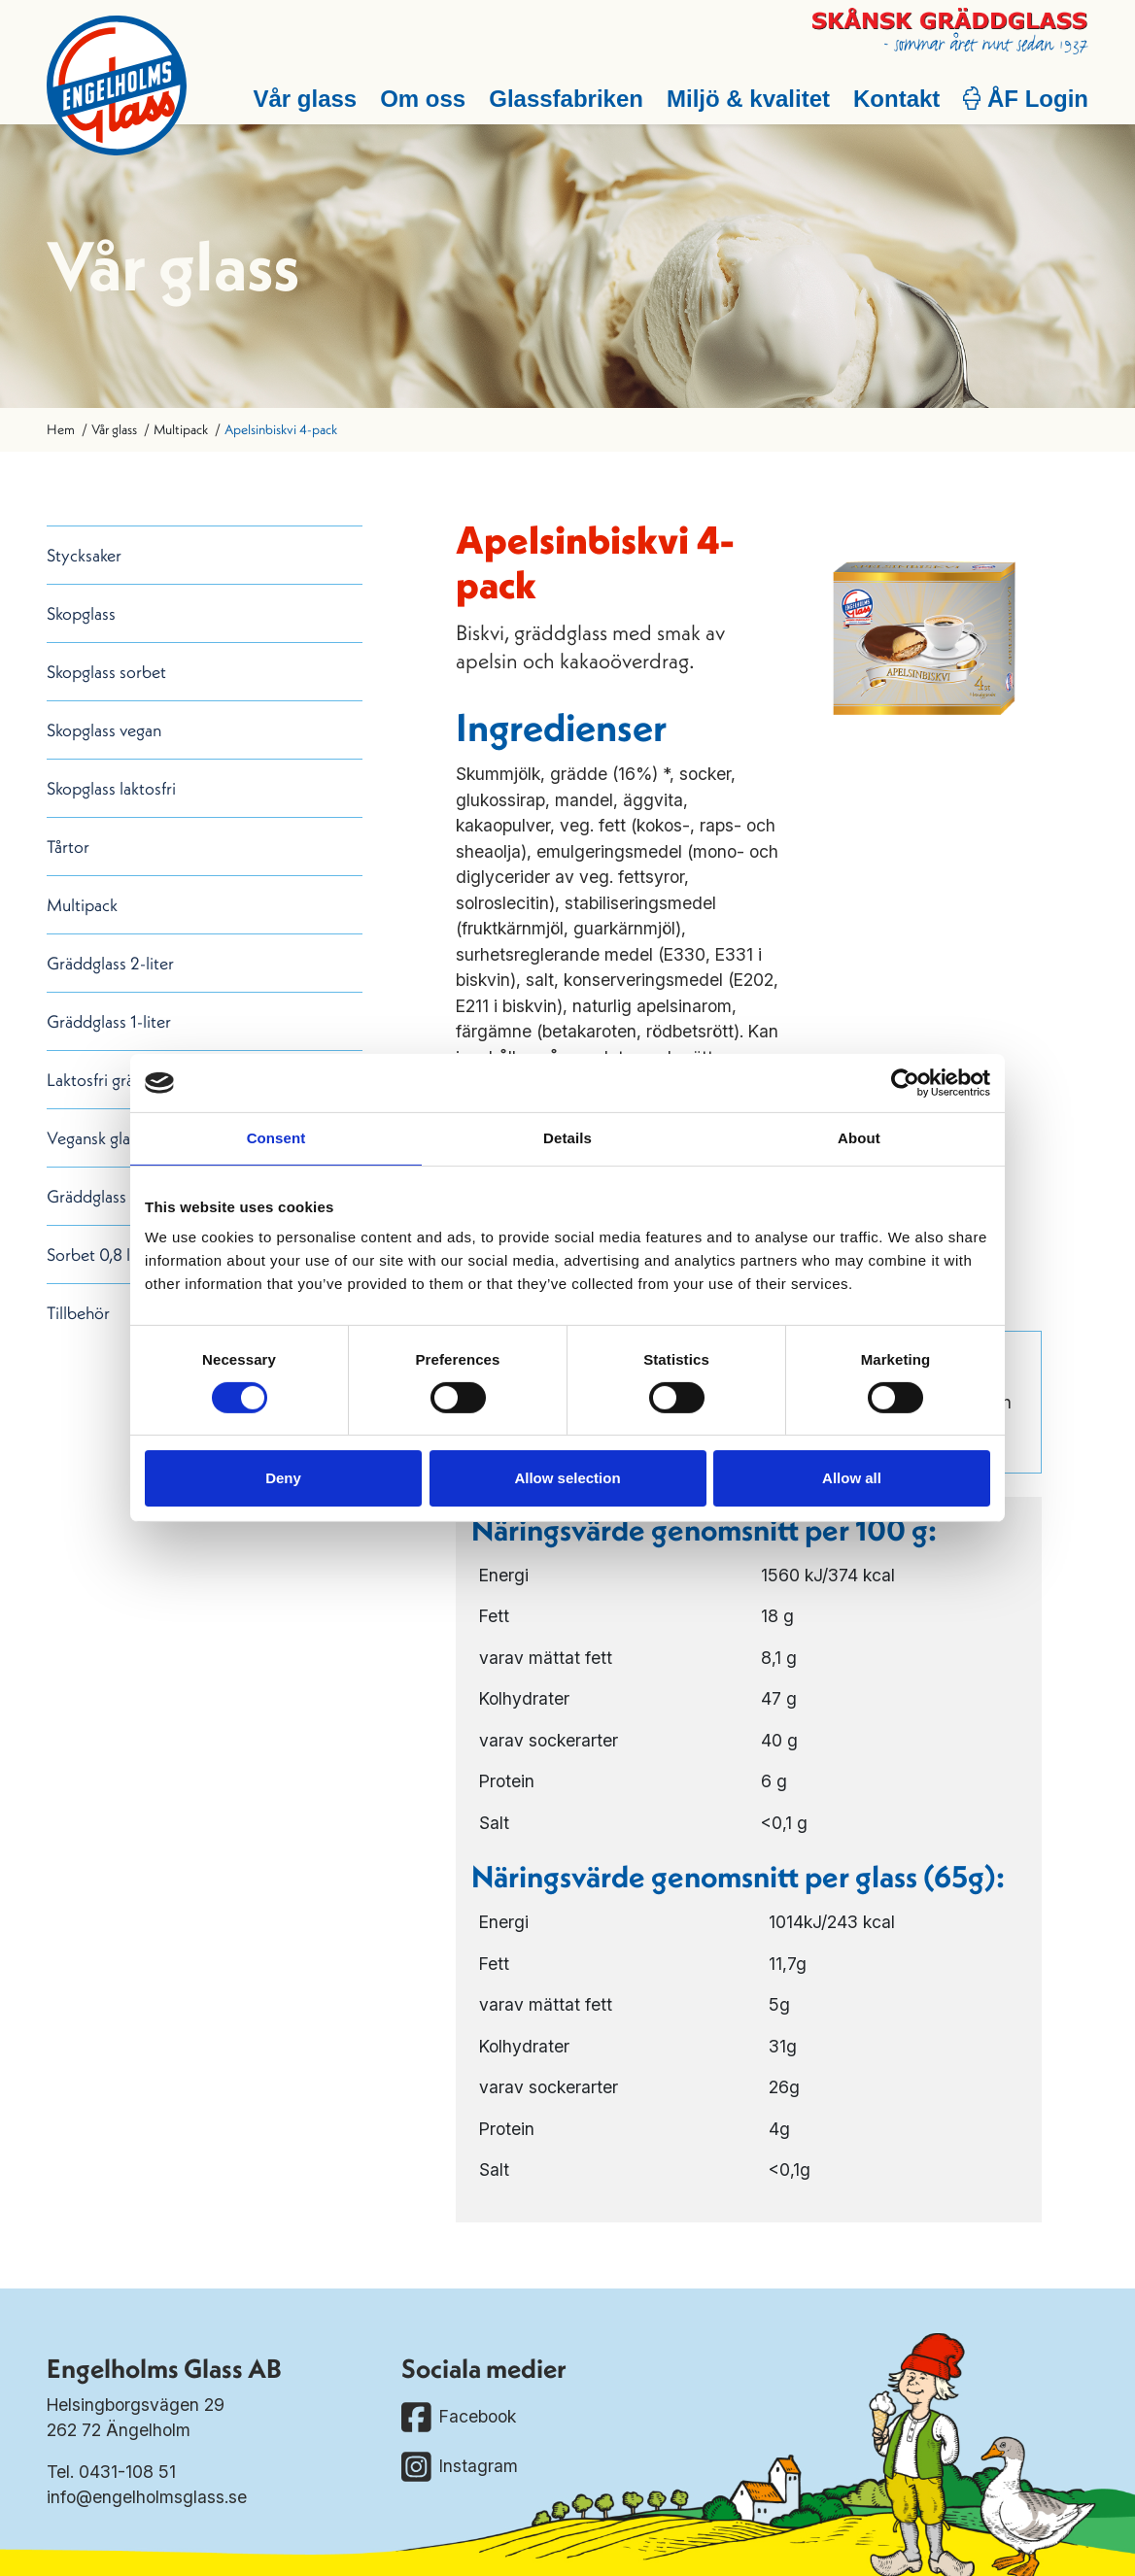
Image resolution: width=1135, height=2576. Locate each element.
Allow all (851, 1478)
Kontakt (896, 98)
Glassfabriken (566, 98)
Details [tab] (567, 1138)
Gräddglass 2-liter (110, 963)
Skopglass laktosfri (111, 788)
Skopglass (81, 613)
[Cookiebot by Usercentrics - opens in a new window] (905, 1083)
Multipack (181, 429)
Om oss (422, 98)
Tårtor (68, 846)
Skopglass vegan (104, 730)
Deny (283, 1478)
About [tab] (859, 1138)
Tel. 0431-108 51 (111, 2471)
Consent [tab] (276, 1138)
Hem (61, 429)
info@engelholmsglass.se (147, 2497)
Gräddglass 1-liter (109, 1021)
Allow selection (567, 1478)
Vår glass (305, 98)
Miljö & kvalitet (748, 98)
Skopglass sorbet (106, 672)
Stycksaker (84, 555)
